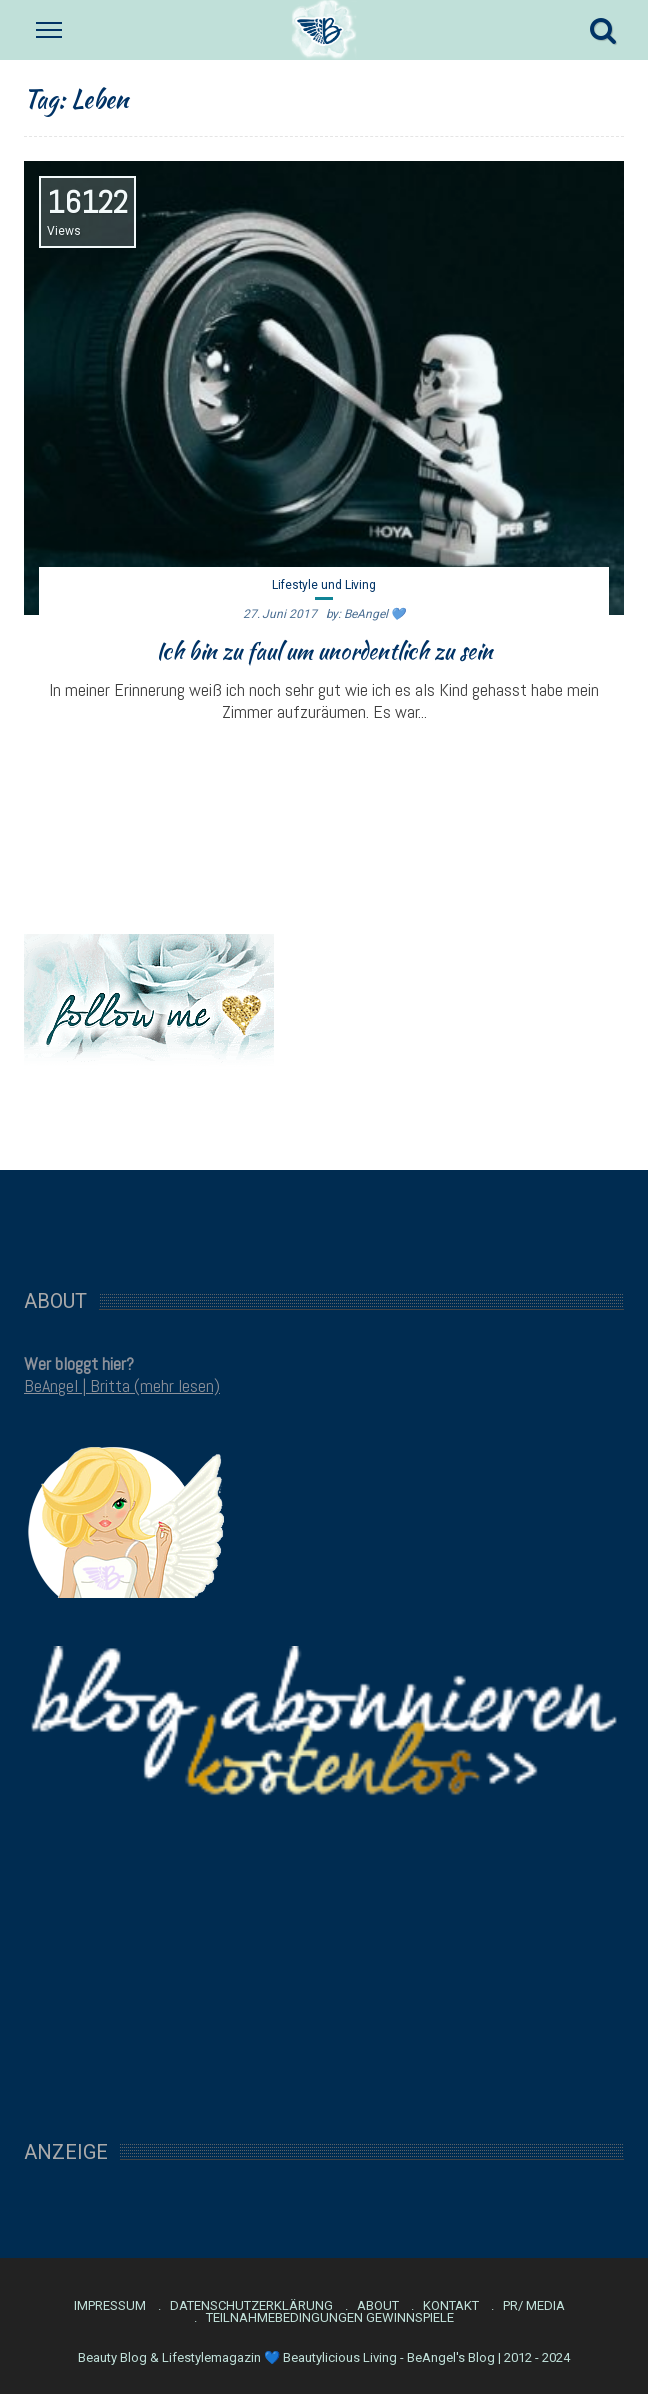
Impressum (110, 2306)
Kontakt (451, 2306)
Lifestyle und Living (324, 585)
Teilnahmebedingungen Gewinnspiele (330, 2318)
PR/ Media (534, 2306)
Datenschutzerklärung (251, 2306)
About (378, 2306)
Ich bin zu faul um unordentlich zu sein (324, 651)
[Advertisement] (324, 1219)
